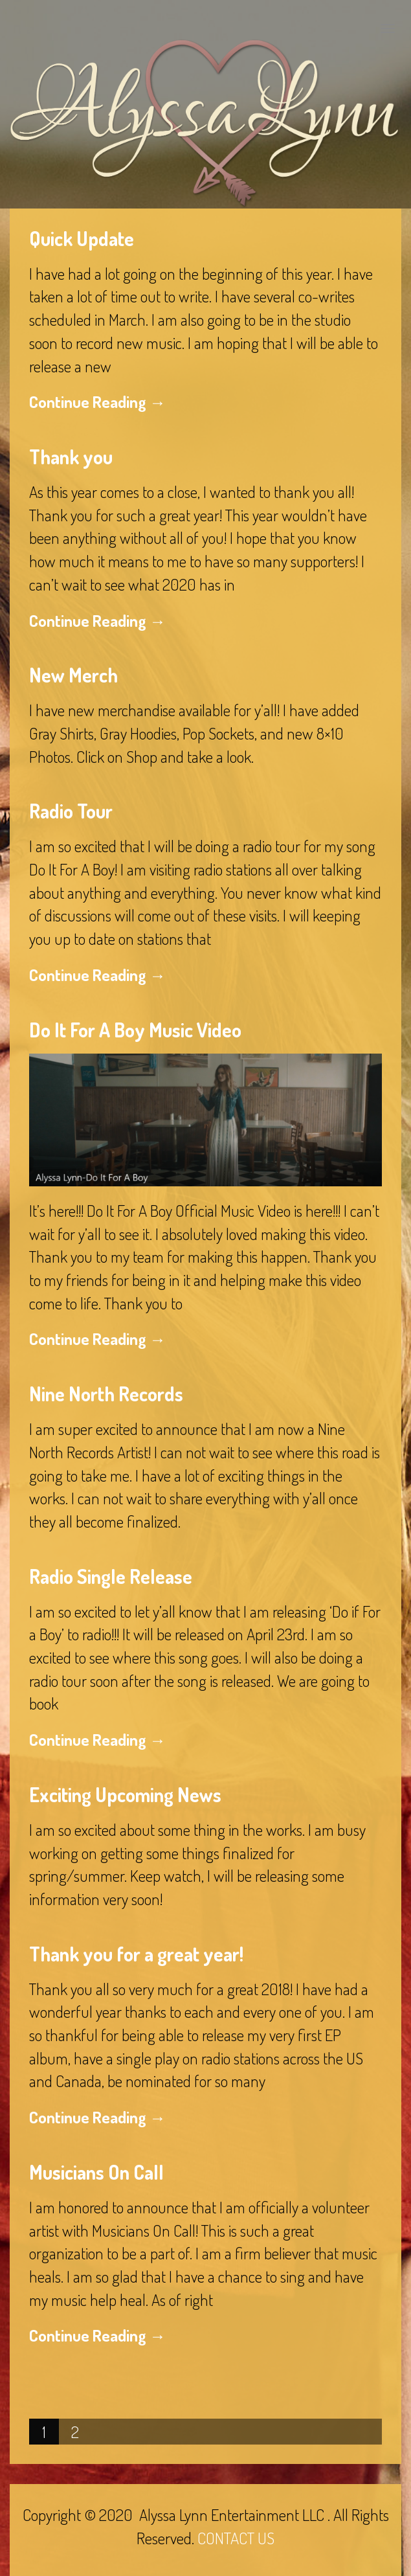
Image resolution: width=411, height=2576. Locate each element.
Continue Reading (97, 401)
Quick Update (81, 238)
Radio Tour (71, 810)
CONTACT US (235, 2537)
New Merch (73, 674)
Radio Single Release (110, 1576)
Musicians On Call (96, 2172)
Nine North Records (106, 1393)
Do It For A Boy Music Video (135, 1029)
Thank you (71, 456)
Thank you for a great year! (136, 1953)
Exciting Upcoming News (125, 1794)
